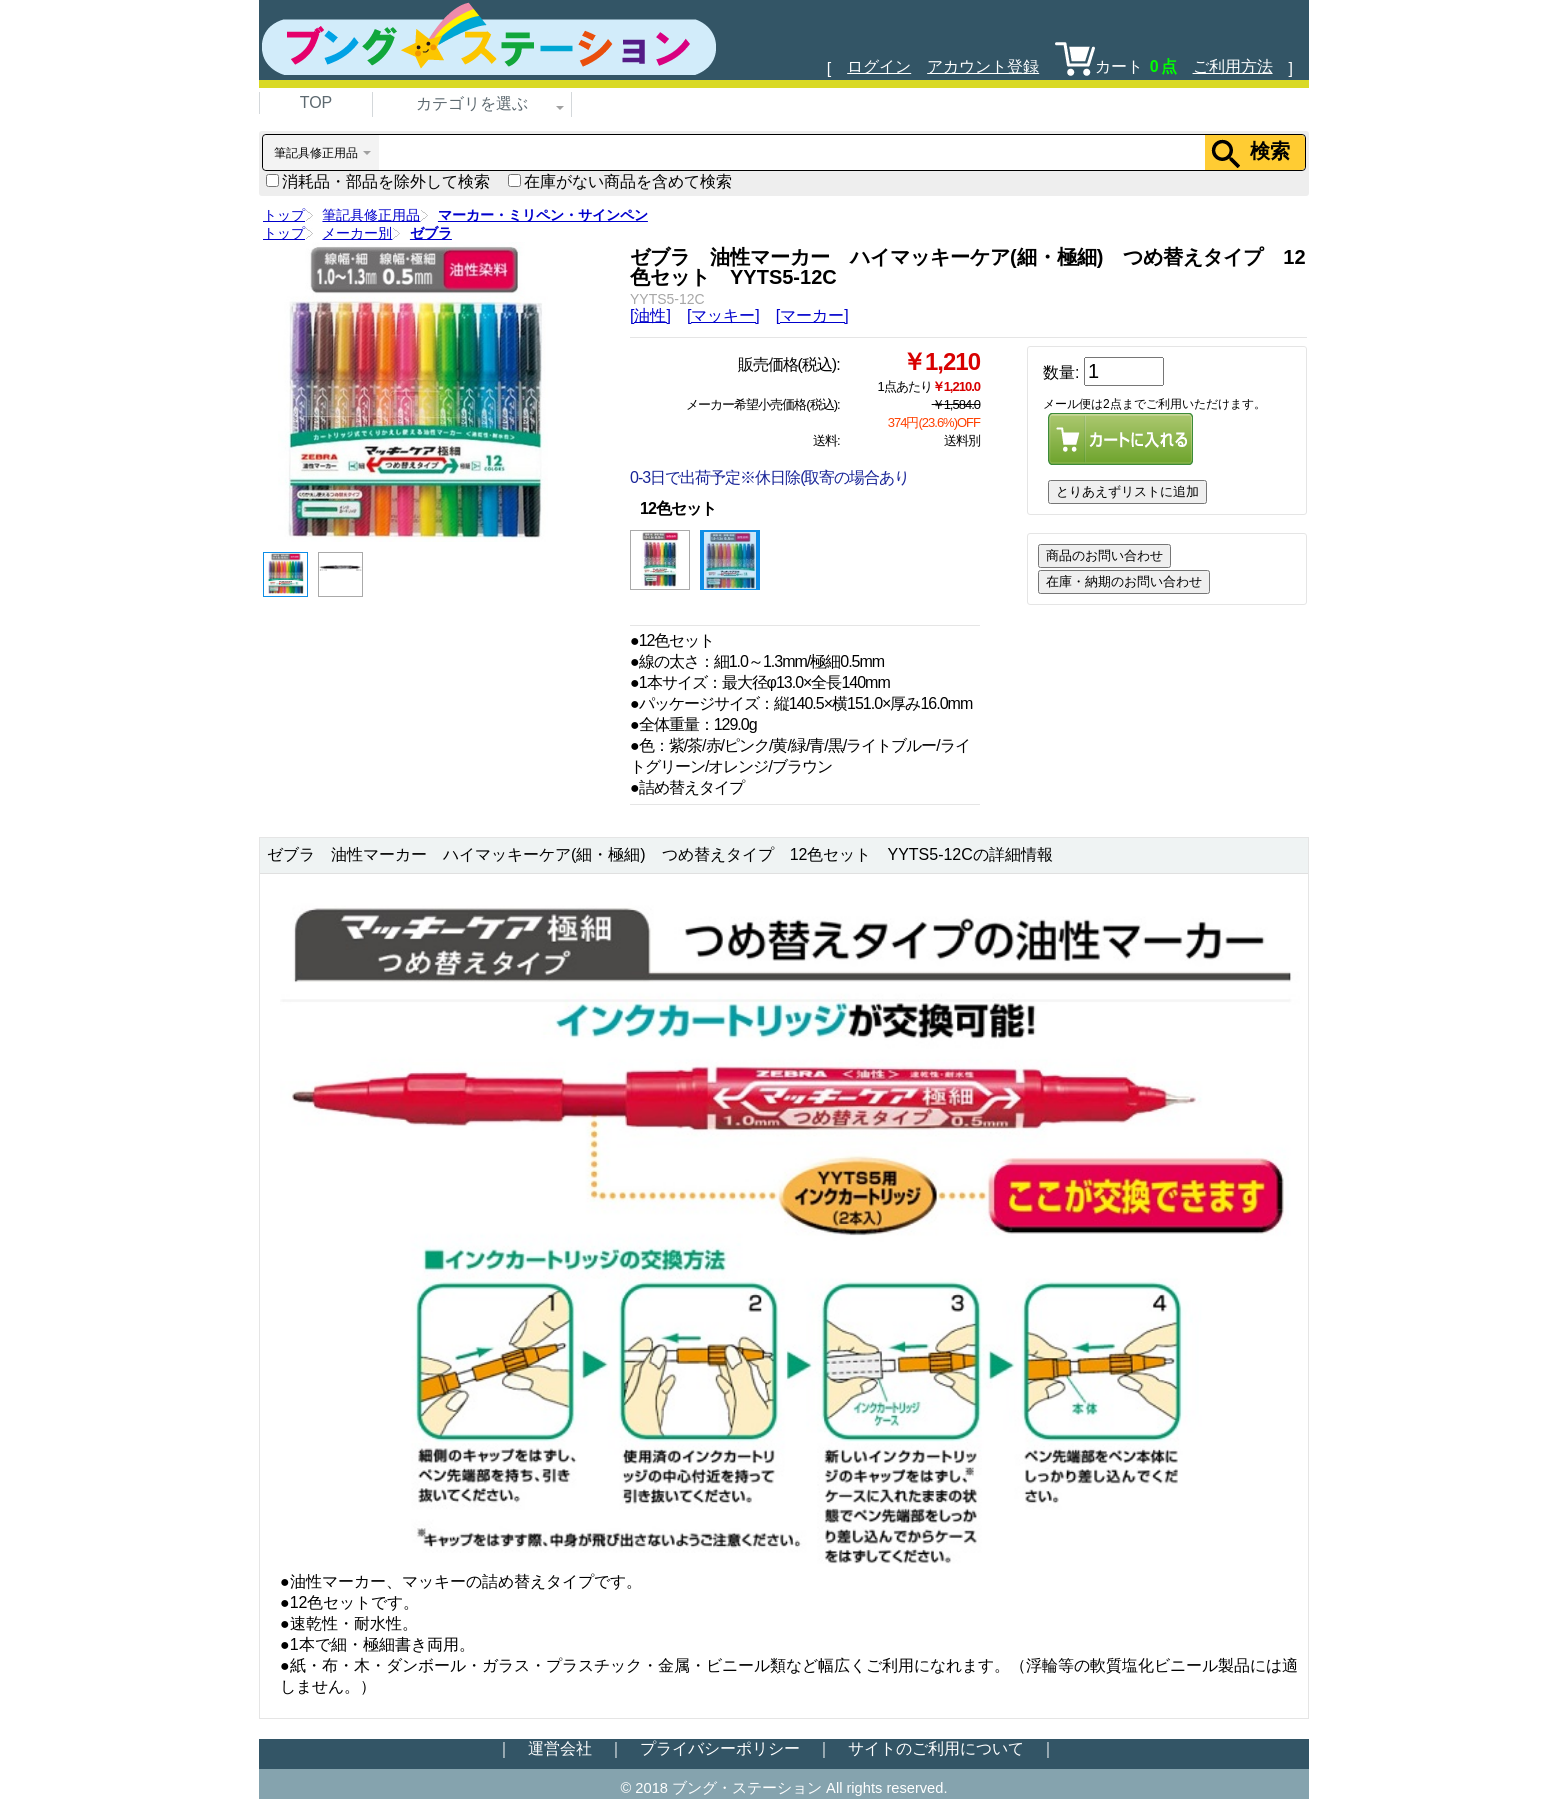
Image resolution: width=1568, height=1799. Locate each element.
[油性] (650, 315)
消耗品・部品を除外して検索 (378, 181)
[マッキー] (723, 315)
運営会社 (560, 1748)
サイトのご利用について (936, 1748)
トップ (284, 215)
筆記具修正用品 (371, 215)
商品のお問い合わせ (1104, 555)
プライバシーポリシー (720, 1748)
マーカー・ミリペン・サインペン (543, 215)
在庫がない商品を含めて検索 (620, 181)
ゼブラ (431, 233)
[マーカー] (812, 315)
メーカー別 (357, 233)
